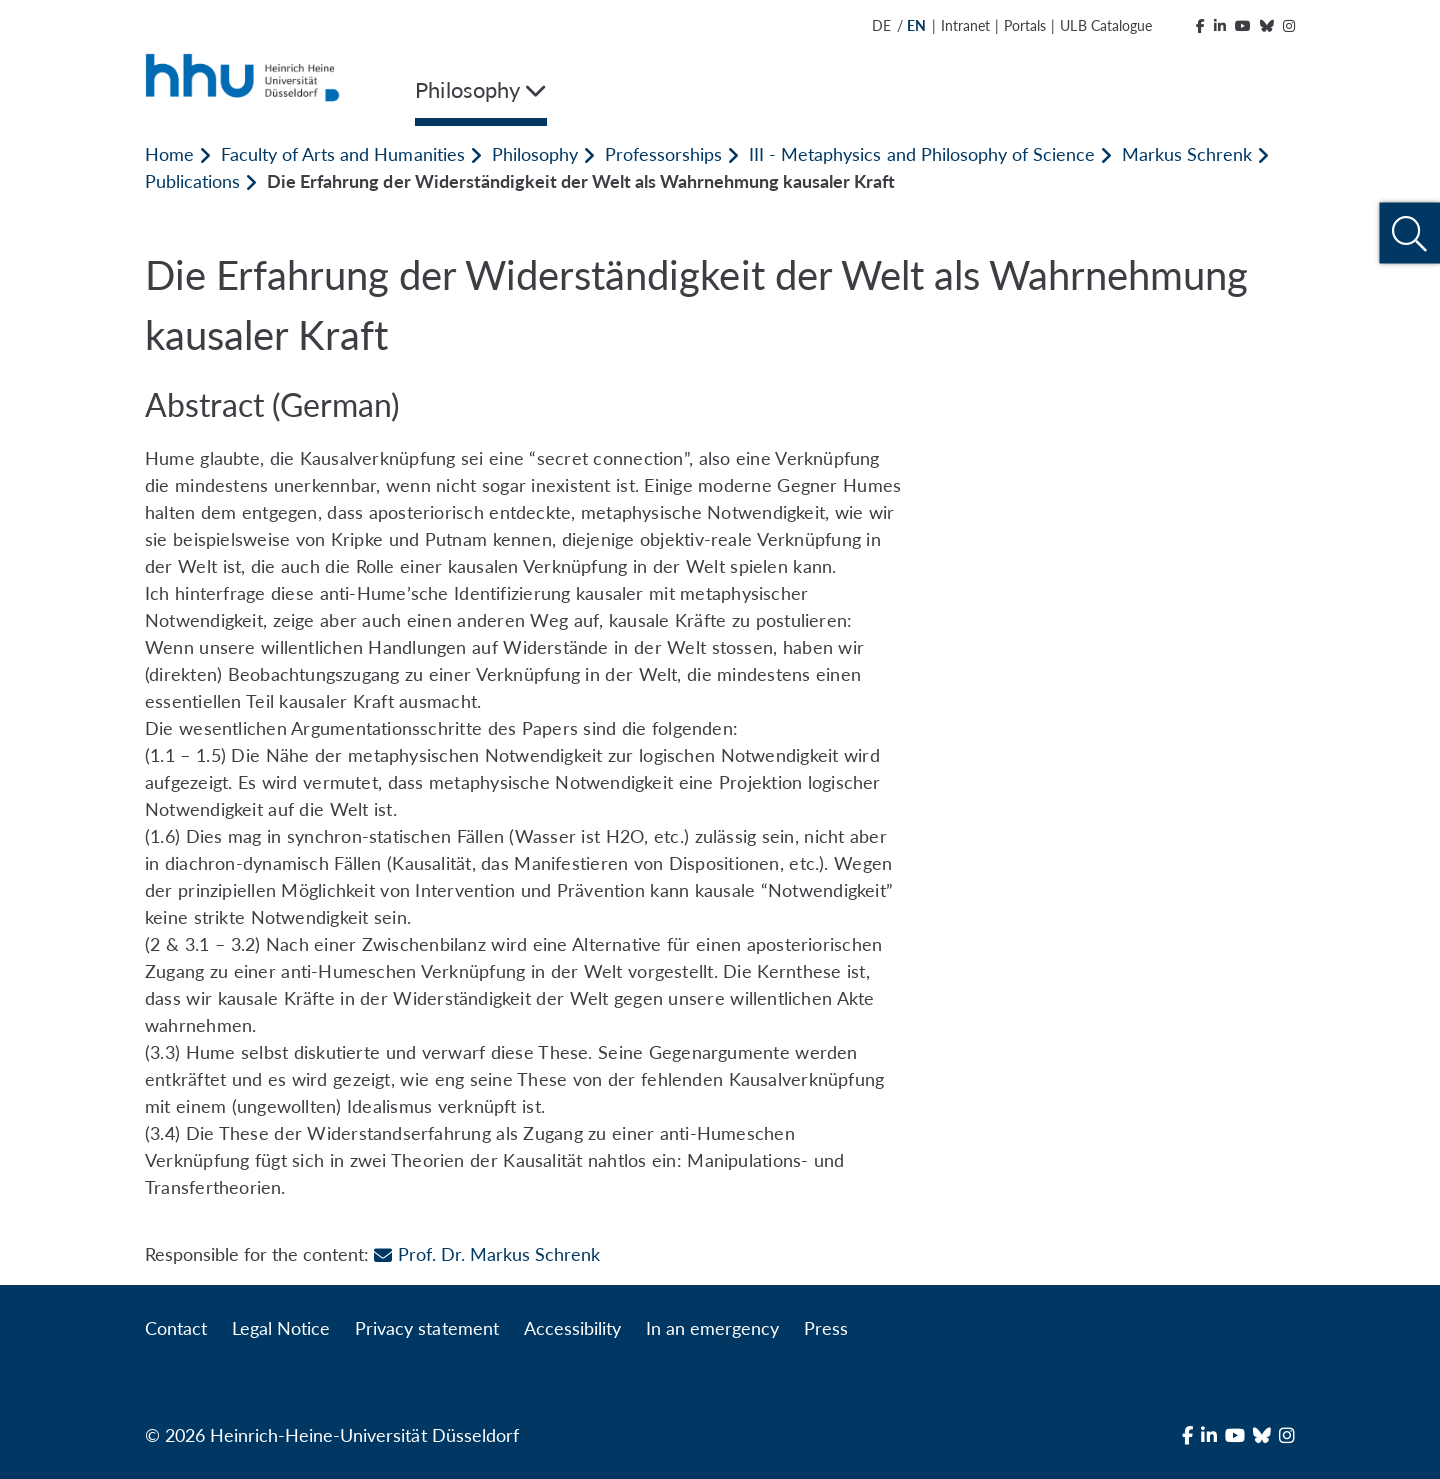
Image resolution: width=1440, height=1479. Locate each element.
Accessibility (572, 1328)
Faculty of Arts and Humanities (342, 154)
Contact (176, 1328)
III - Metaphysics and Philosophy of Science (922, 154)
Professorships (663, 154)
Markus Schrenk (1187, 154)
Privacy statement (426, 1328)
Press (826, 1328)
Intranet (965, 25)
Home (169, 154)
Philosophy (535, 154)
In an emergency (712, 1328)
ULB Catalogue (1105, 25)
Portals (1025, 25)
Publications (192, 181)
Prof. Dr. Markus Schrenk (486, 1254)
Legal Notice (281, 1328)
